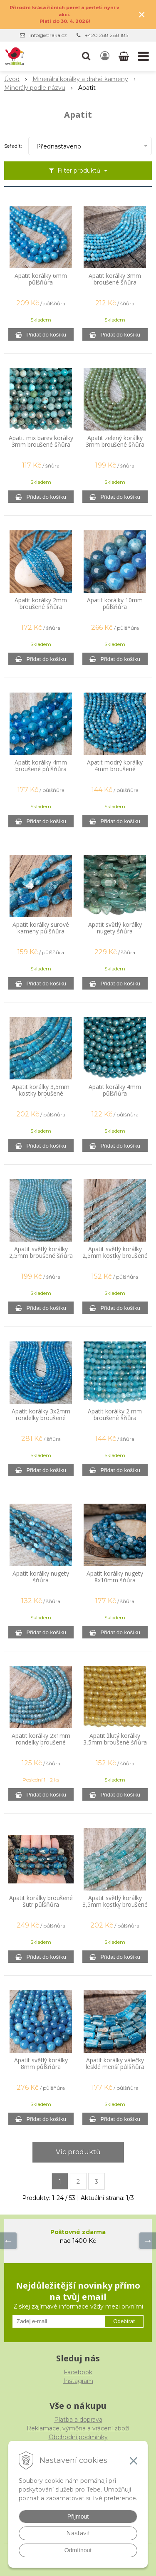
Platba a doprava (78, 2419)
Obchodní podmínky (78, 2437)
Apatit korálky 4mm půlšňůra (115, 1090)
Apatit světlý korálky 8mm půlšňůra (41, 2063)
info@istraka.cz (48, 35)
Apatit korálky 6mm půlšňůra (41, 279)
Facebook (78, 2372)
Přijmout (78, 2516)
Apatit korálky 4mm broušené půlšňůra (41, 765)
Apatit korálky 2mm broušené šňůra (41, 603)
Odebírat (124, 2321)
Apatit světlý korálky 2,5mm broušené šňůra (41, 1252)
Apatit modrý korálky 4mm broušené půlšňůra (115, 769)
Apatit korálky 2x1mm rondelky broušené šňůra (41, 1742)
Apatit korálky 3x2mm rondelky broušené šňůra (41, 1418)
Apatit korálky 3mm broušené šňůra (115, 279)
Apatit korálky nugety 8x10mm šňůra (115, 1577)
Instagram (78, 2381)
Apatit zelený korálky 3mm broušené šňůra (115, 441)
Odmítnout (78, 2550)
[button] (86, 56)
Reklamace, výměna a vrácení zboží (78, 2428)
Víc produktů (78, 2152)
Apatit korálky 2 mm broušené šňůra (115, 1414)
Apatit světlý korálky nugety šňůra (115, 928)
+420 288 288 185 (106, 35)
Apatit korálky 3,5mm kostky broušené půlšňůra (40, 1094)
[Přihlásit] (104, 56)
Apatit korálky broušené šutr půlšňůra (41, 1901)
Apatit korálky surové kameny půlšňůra (40, 928)
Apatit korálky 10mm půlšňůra (115, 603)
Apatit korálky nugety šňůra (40, 1577)
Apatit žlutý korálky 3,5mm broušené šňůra (115, 1739)
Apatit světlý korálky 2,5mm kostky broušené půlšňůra (115, 1256)
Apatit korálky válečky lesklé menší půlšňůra (115, 2063)
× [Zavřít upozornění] (142, 14)
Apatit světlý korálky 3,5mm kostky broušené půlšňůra (115, 1905)
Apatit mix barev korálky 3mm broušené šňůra (41, 441)
